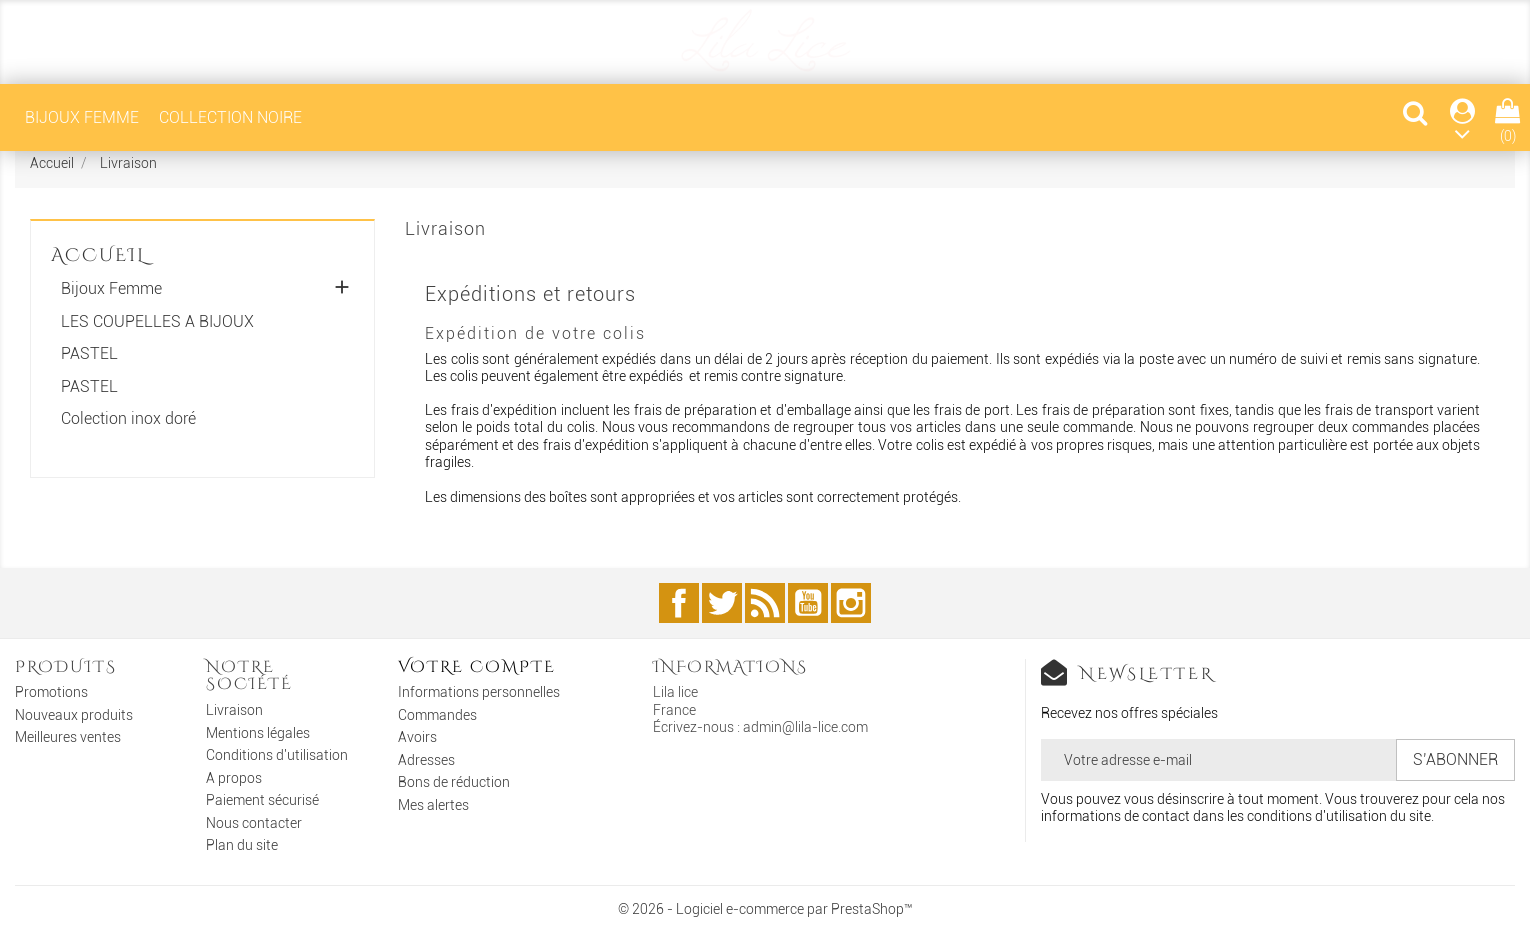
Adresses (426, 760)
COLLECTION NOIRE (230, 117)
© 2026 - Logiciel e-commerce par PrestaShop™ (765, 909)
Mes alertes (433, 805)
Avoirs (417, 737)
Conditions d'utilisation (277, 755)
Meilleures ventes (68, 737)
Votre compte (477, 667)
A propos (234, 778)
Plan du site (242, 845)
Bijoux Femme (82, 117)
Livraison (234, 710)
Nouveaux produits (74, 715)
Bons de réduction (454, 782)
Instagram (851, 603)
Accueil (98, 255)
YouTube (808, 603)
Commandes (437, 715)
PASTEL (89, 354)
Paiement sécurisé (262, 800)
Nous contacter (254, 823)
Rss (765, 603)
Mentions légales (258, 733)
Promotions (51, 692)
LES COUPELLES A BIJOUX (157, 322)
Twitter (722, 603)
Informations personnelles (479, 692)
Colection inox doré (128, 419)
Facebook (679, 603)
